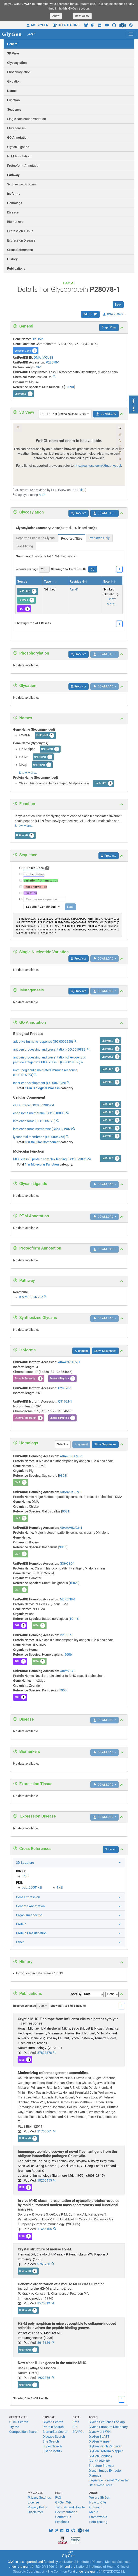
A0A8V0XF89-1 (71, 1492)
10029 (74, 1583)
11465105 (44, 2229)
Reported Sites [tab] (71, 538)
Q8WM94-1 (68, 1671)
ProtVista (78, 513)
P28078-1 (53, 362)
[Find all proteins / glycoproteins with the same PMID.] (54, 2052)
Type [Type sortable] (50, 581)
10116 (74, 1619)
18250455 (44, 2180)
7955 (62, 1690)
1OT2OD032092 (112, 2571)
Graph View (109, 327)
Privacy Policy (38, 2507)
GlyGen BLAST (99, 2436)
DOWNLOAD (112, 314)
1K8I (25, 1876)
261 (39, 367)
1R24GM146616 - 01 (49, 2566)
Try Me (14, 2427)
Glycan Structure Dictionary (108, 2427)
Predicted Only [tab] (99, 538)
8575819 (43, 2303)
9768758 (43, 2264)
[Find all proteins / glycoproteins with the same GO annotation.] (75, 1041)
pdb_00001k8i (32, 1887)
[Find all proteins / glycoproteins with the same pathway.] (45, 1297)
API (74, 2427)
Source (22, 581)
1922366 (43, 2378)
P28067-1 (67, 1635)
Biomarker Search (55, 2432)
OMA (21, 1482)
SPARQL (78, 2432)
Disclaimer (35, 2512)
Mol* (42, 495)
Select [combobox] (61, 1444)
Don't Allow (82, 16)
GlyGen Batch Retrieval (105, 2446)
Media (93, 2512)
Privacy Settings (39, 2497)
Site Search (51, 2441)
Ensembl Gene (26, 350)
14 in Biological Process (42, 1088)
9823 (62, 1475)
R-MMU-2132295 (31, 1297)
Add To (90, 314)
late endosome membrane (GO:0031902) (42, 1129)
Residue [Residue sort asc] (79, 581)
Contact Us (63, 2517)
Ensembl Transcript (29, 1378)
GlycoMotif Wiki (100, 2432)
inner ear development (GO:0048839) (39, 1083)
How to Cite (97, 2502)
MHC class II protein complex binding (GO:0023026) (50, 1159)
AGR (20, 1625)
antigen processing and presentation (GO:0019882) (49, 1049)
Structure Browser (101, 2466)
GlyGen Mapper (100, 2441)
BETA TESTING (66, 25)
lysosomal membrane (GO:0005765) (39, 1137)
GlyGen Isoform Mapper (106, 2451)
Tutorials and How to (70, 2507)
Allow (55, 16)
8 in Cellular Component (42, 1142)
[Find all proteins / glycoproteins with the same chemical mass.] (54, 377)
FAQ (58, 2497)
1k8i (82, 490)
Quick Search (18, 2422)
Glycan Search (53, 2422)
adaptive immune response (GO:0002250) (43, 1041)
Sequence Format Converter (109, 2480)
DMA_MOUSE (43, 357)
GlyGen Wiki (63, 2502)
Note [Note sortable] (109, 581)
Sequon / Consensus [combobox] (41, 906)
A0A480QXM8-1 (71, 1456)
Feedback (62, 2522)
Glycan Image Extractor (105, 2470)
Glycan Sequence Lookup (107, 2422)
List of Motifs (52, 2451)
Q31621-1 (65, 1401)
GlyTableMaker (99, 2461)
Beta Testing (98, 2522)
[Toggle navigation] (131, 34)
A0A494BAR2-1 (69, 1362)
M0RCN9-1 (67, 1599)
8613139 (43, 2343)
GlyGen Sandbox (100, 2456)
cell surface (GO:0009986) (32, 1105)
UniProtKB (24, 393)
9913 (62, 1547)
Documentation (66, 2512)
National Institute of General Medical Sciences (97, 2562)
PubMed (26, 600)
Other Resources (100, 2485)
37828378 (44, 2053)
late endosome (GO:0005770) (34, 1121)
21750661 (44, 2131)
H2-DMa (37, 339)
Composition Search (23, 2432)
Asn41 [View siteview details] (74, 589)
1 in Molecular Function (42, 1164)
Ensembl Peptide (62, 1378)
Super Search (52, 2446)
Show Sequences (105, 1351)
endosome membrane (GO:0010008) (39, 1113)
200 (41, 2006)
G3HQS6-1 (67, 1563)
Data (75, 2422)
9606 (68, 1654)
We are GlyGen (99, 2497)
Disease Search (54, 2436)
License (33, 2502)
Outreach (95, 2507)
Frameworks (98, 2517)
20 (43, 569)
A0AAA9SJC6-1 (71, 1528)
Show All (110, 1849)
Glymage (95, 2475)
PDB (24, 608)
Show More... (112, 601)
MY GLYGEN (37, 25)
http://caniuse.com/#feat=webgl (98, 465)
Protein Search (53, 2427)
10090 (69, 387)
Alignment (81, 1351)
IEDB (25, 2059)
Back (118, 304)
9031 (65, 1511)
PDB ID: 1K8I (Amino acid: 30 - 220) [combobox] (63, 414)
